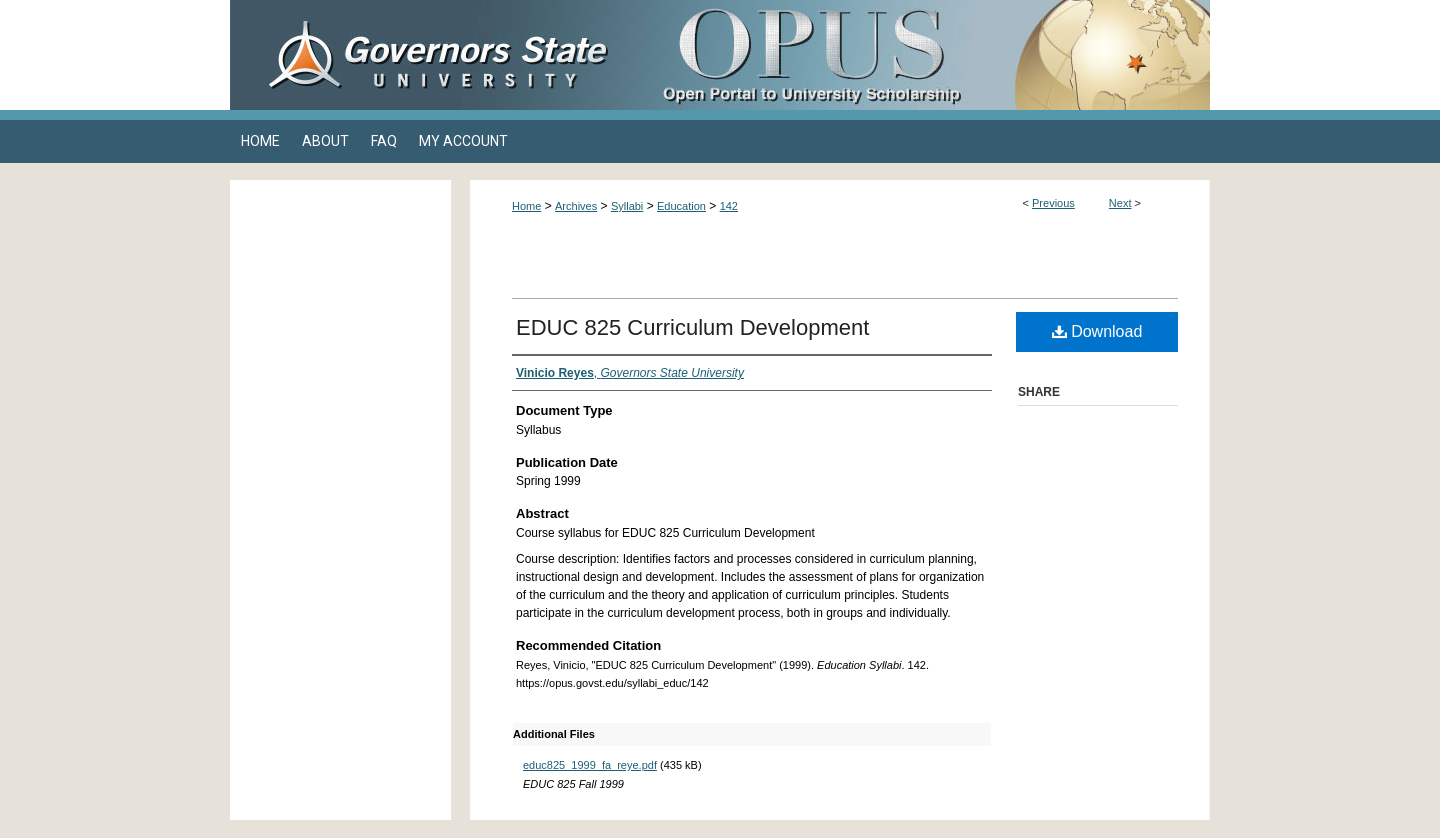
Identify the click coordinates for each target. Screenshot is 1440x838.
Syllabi (627, 206)
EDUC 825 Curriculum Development (692, 327)
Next (1120, 203)
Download (1097, 331)
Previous (1053, 203)
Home (526, 206)
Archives (576, 206)
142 (729, 206)
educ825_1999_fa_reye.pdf (590, 765)
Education (681, 206)
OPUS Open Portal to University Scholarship (920, 55)
